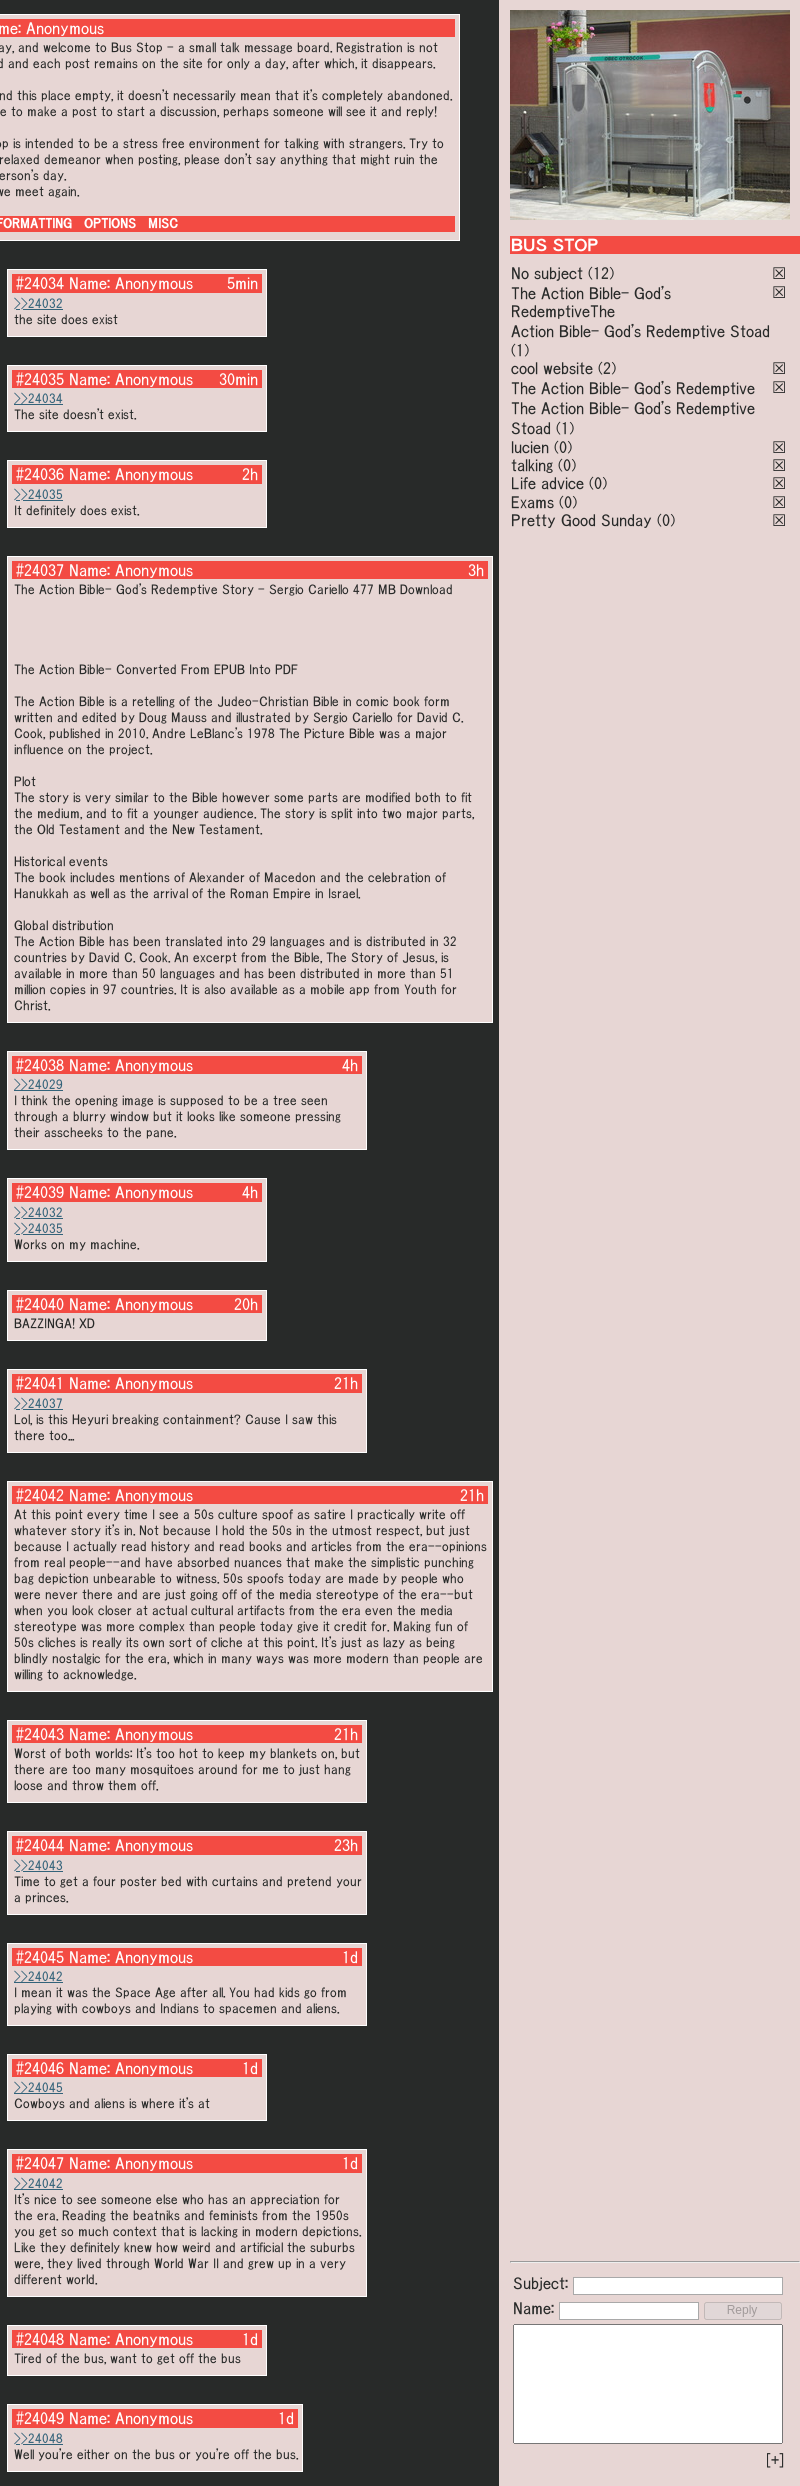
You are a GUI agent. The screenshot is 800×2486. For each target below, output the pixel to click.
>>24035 (38, 494)
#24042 (40, 1495)
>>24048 (38, 2438)
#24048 (40, 2339)
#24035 (40, 379)
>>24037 (38, 1403)
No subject (549, 273)
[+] (775, 2460)
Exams (532, 502)
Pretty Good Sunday (581, 520)
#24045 (40, 1957)
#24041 (40, 1383)
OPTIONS (110, 223)
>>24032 (38, 303)
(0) (563, 447)
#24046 (40, 2068)
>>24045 (38, 2087)
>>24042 (38, 1976)
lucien (530, 447)
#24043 (40, 1734)
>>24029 (38, 1084)
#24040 (40, 1304)
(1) (520, 350)
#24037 (40, 570)
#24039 (40, 1192)
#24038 (40, 1065)
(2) (607, 368)
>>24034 (38, 398)
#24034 (40, 283)
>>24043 (38, 1865)
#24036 (40, 474)
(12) (601, 273)
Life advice (547, 483)
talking (532, 465)
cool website (552, 368)
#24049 (40, 2418)
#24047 (40, 2163)
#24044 (40, 1845)
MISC (163, 223)
